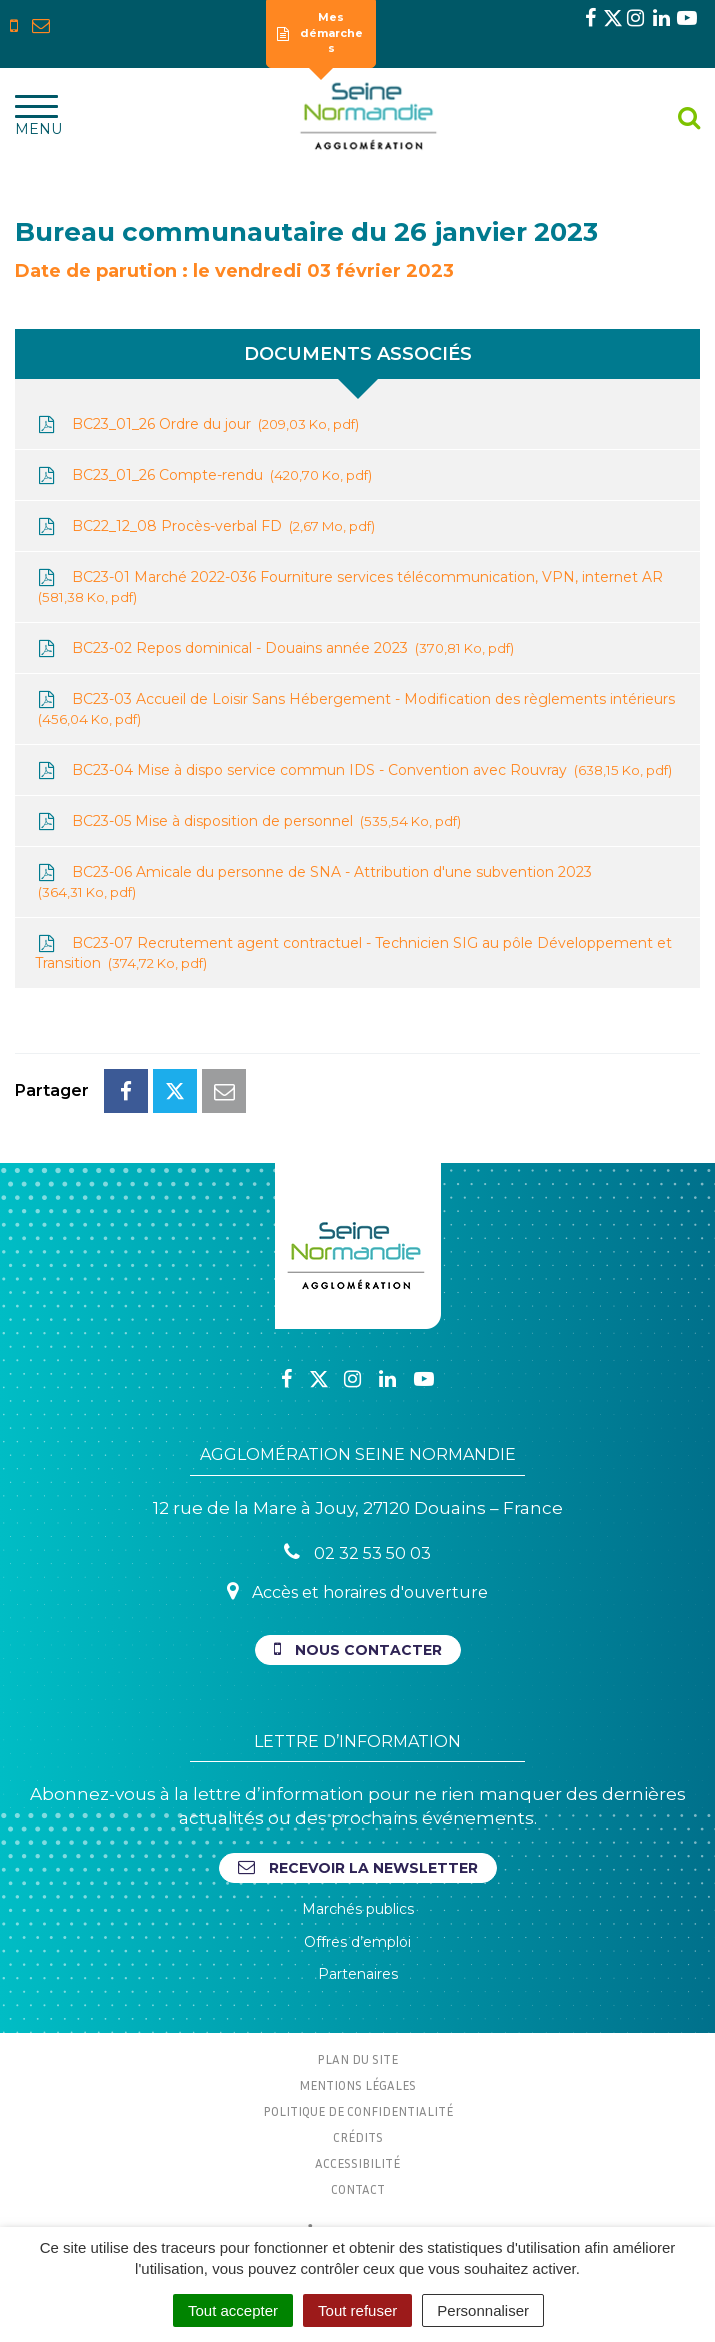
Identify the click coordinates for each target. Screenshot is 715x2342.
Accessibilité (357, 2163)
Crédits (358, 2137)
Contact (358, 2189)
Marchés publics (358, 1909)
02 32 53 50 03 (357, 1552)
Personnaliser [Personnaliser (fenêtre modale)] (483, 2310)
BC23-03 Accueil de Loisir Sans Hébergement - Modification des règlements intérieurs (355, 709)
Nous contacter (358, 1649)
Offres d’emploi (357, 1942)
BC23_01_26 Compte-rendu (203, 475)
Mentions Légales (357, 2085)
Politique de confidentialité (358, 2111)
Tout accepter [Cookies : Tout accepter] (233, 2310)
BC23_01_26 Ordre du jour (197, 424)
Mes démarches (320, 32)
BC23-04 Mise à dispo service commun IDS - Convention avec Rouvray (353, 770)
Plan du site (357, 2059)
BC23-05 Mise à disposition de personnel (248, 821)
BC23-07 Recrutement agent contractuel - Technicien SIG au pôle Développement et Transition (353, 953)
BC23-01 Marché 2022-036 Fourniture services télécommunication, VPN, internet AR (349, 587)
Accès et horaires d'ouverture (357, 1591)
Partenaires (358, 1974)
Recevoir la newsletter (358, 1867)
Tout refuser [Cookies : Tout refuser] (357, 2310)
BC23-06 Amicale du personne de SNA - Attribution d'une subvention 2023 (313, 882)
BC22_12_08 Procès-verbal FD (205, 526)
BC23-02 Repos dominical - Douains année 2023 (274, 648)
